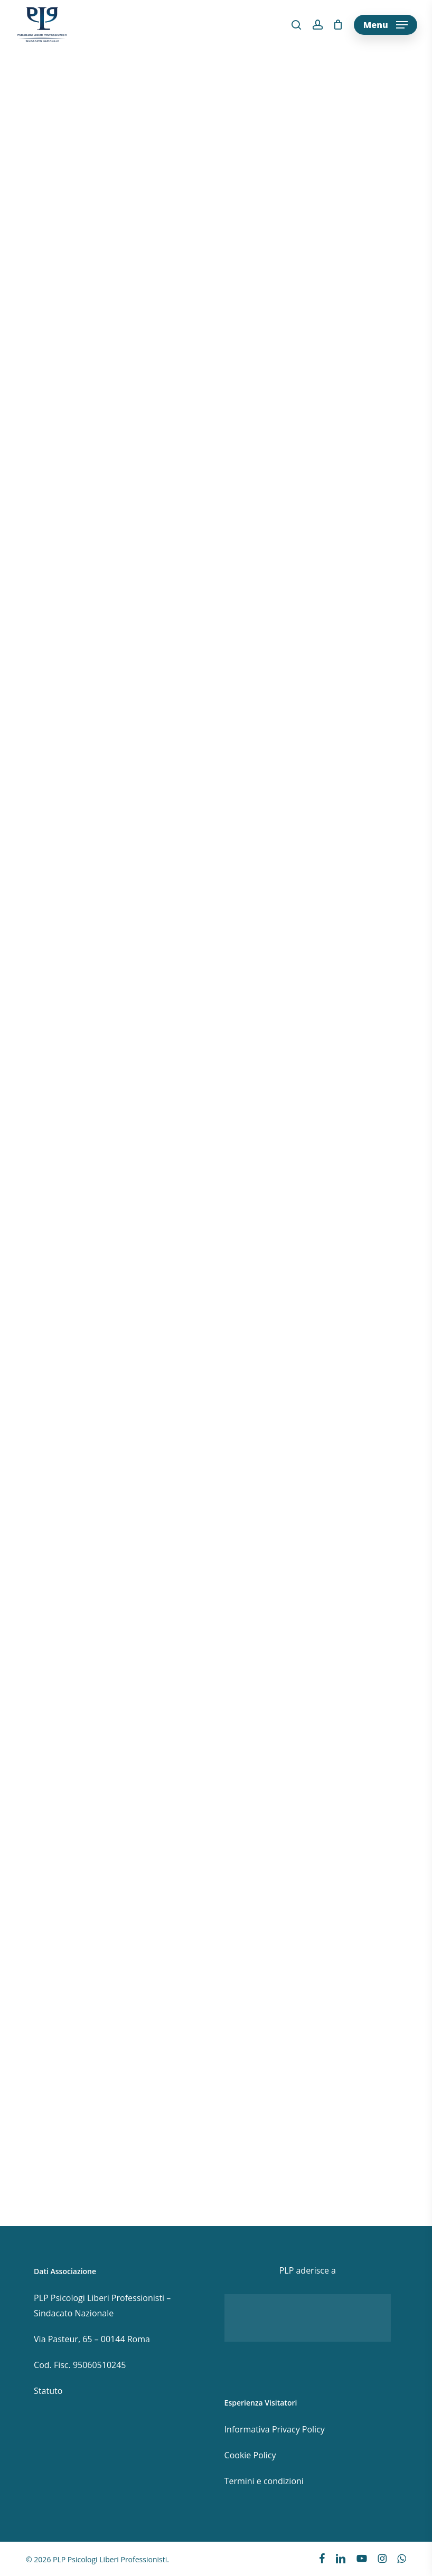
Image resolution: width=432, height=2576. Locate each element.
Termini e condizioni (264, 2481)
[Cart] (338, 24)
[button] (385, 25)
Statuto (48, 2391)
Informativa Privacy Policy (274, 2429)
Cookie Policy (250, 2455)
